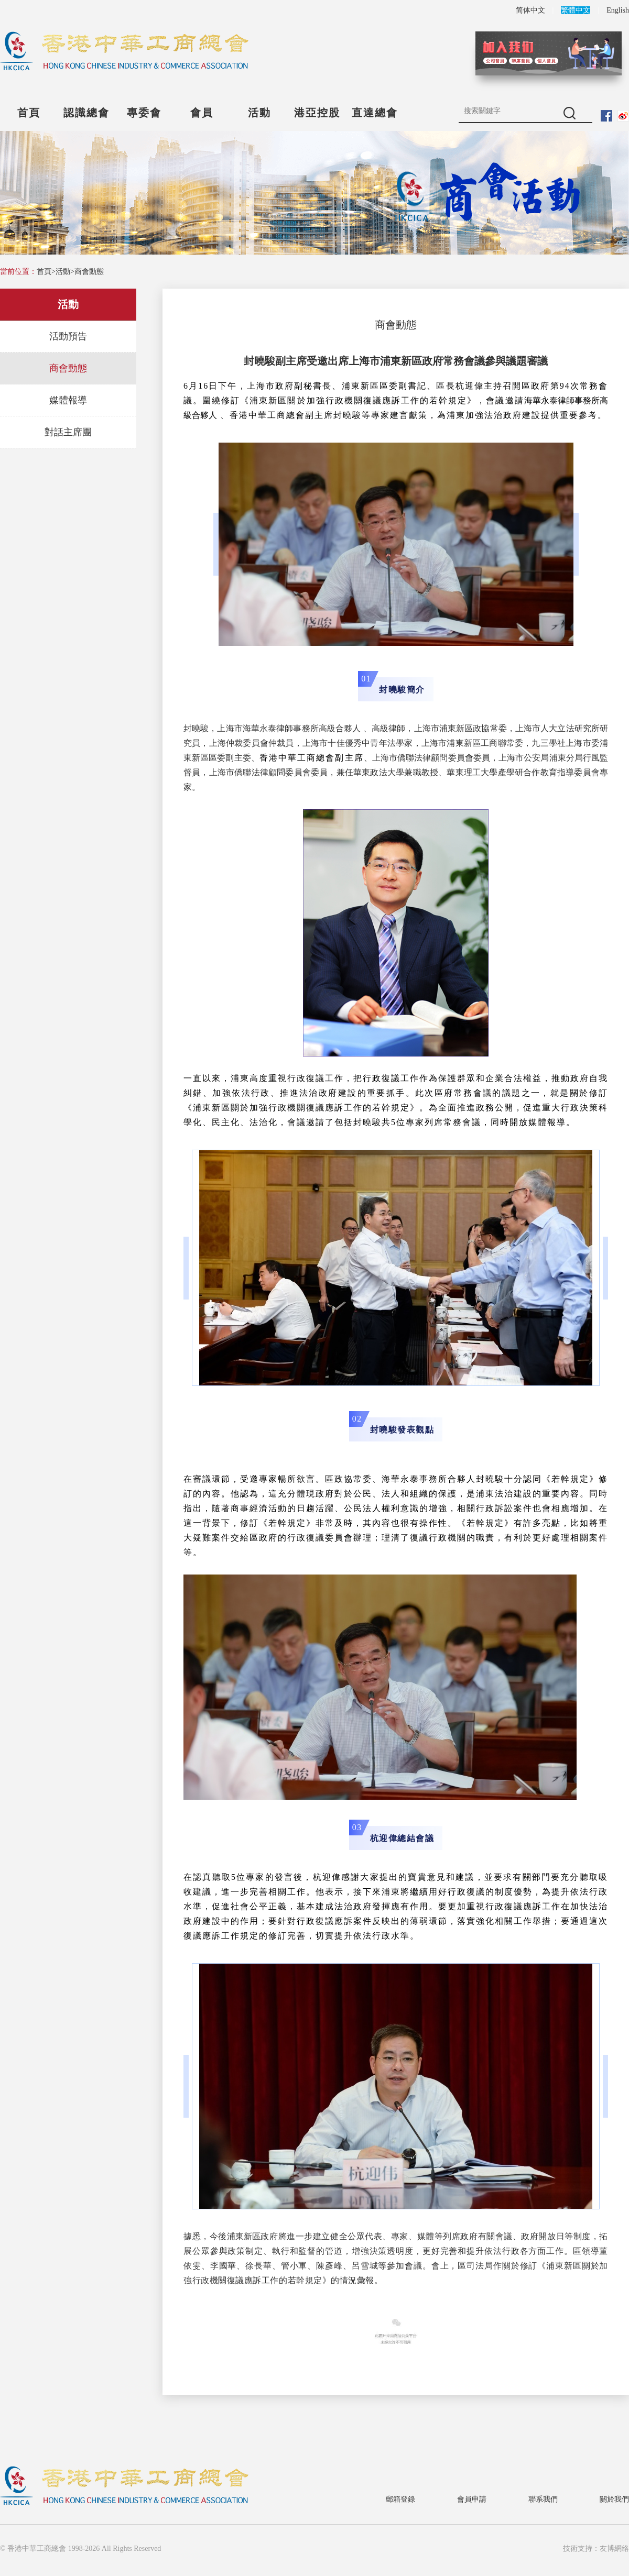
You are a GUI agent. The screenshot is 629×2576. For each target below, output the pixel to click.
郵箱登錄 (400, 2499)
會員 (201, 112)
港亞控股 (317, 112)
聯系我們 (543, 2499)
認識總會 (86, 112)
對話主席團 (68, 432)
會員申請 (471, 2499)
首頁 (28, 112)
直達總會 (375, 112)
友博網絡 (614, 2548)
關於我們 (614, 2499)
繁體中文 (575, 10)
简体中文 (530, 10)
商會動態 (89, 272)
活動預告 (68, 336)
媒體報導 (68, 400)
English (617, 10)
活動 (259, 112)
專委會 (144, 112)
